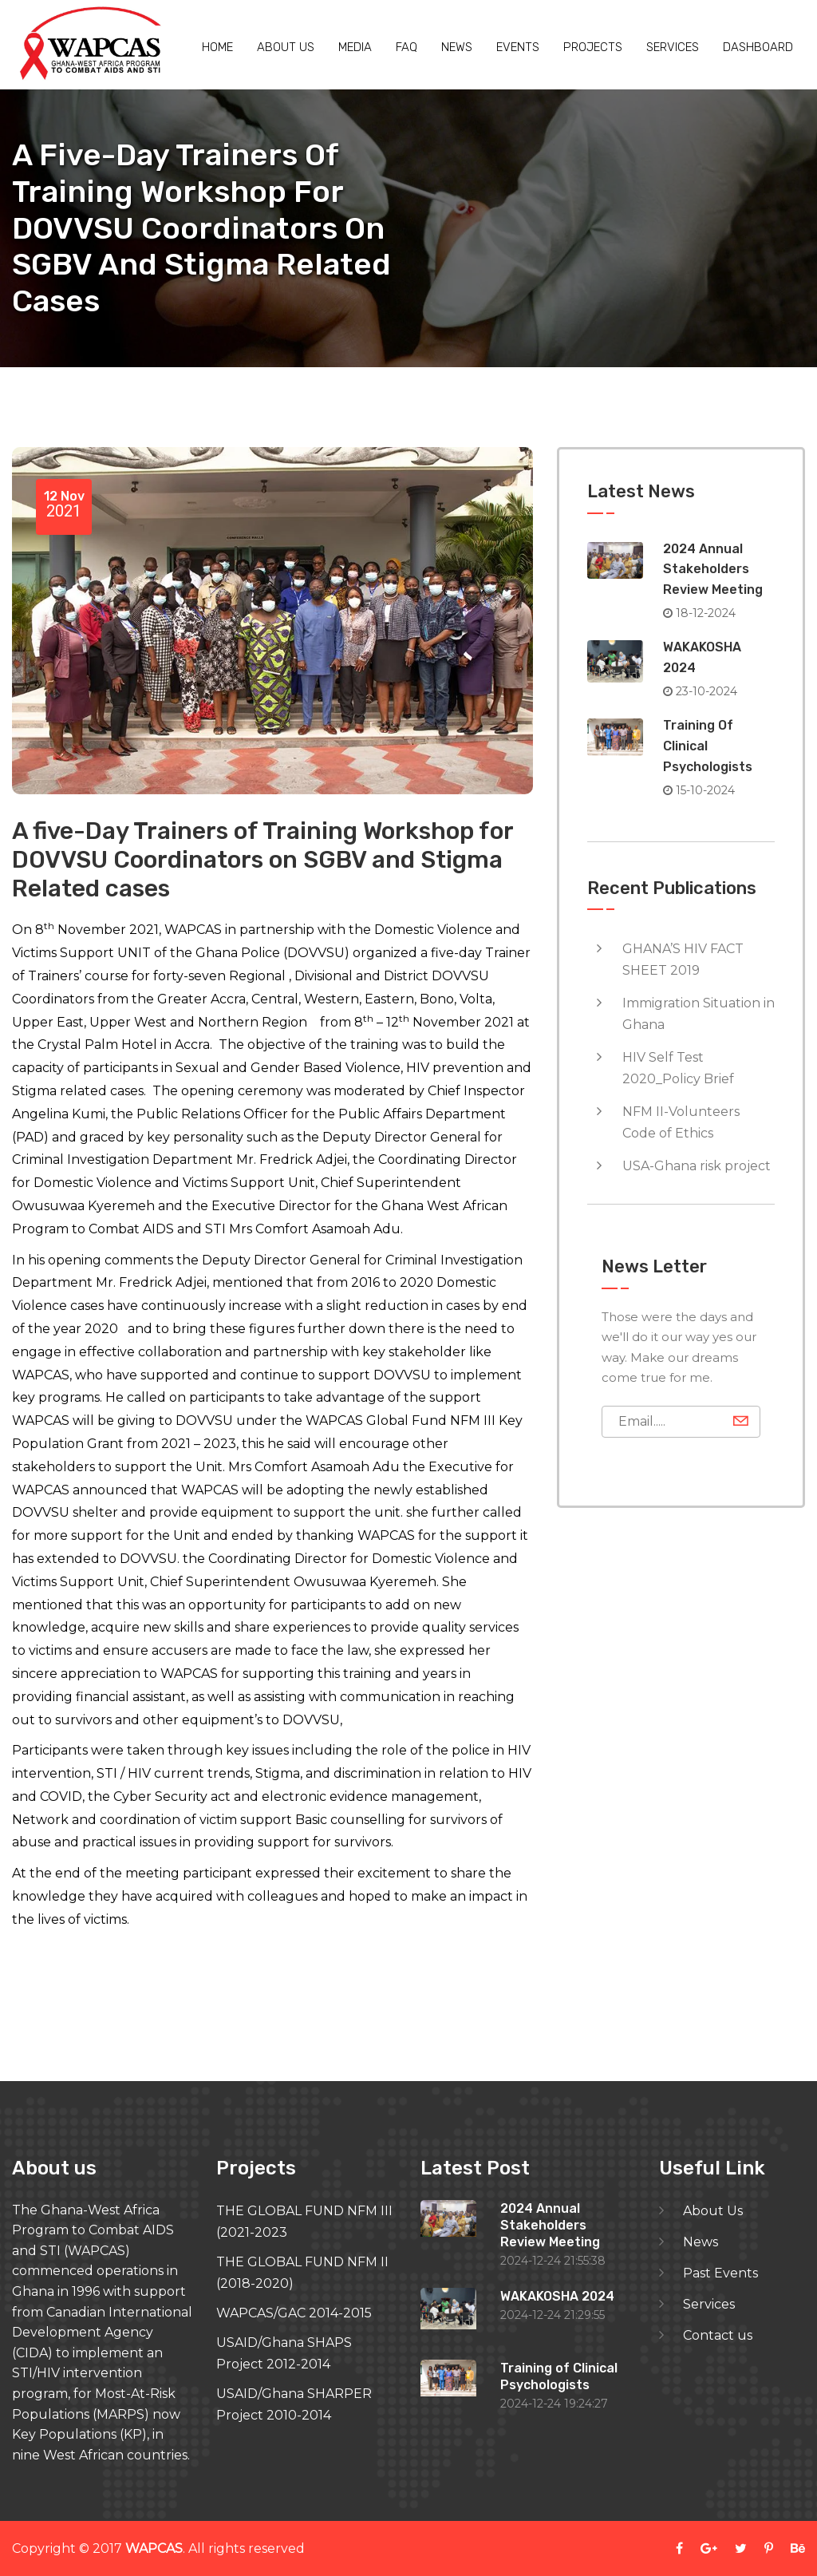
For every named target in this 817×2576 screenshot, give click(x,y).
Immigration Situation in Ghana (698, 1013)
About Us (713, 2210)
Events (517, 47)
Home (217, 47)
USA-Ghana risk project (696, 1165)
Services (672, 47)
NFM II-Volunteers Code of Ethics (681, 1122)
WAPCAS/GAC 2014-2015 (294, 2313)
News (456, 47)
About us (285, 47)
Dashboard (758, 47)
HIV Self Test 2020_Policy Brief (678, 1068)
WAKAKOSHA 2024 (557, 2296)
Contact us (717, 2335)
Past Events (720, 2273)
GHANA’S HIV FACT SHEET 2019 (683, 959)
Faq (406, 47)
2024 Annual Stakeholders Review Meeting (713, 569)
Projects (592, 47)
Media (355, 47)
